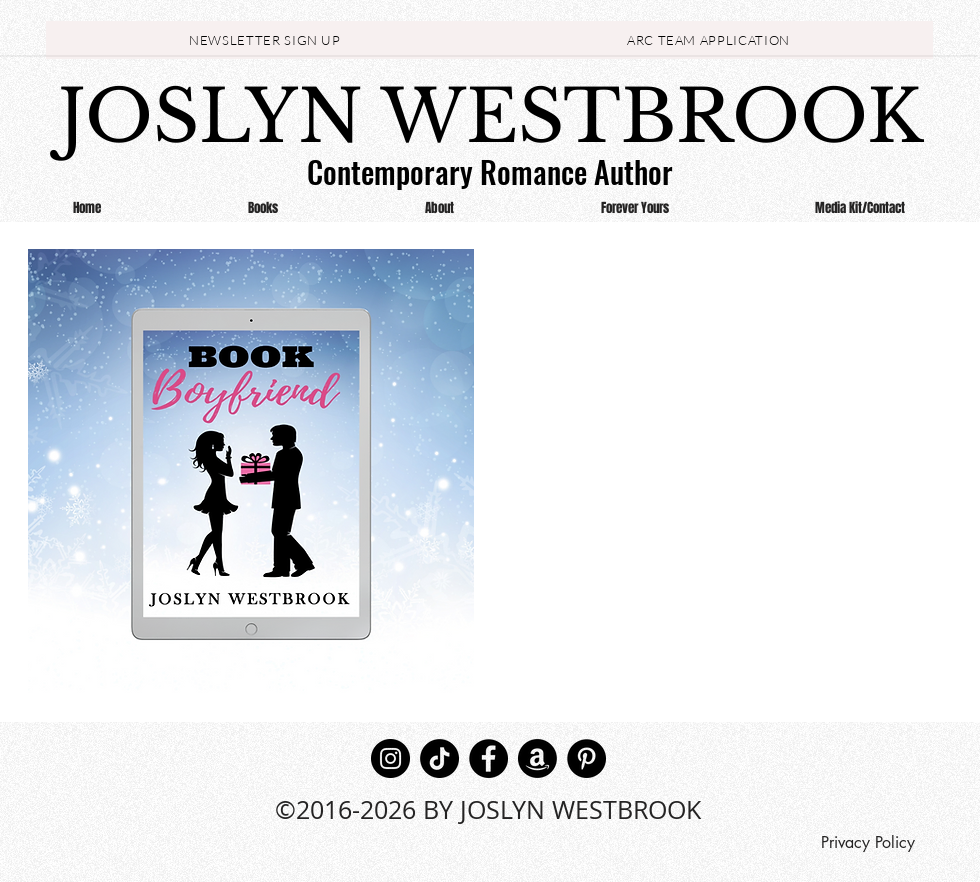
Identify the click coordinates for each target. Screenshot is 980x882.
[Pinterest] (586, 758)
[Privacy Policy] (867, 843)
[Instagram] (390, 758)
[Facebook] (488, 758)
